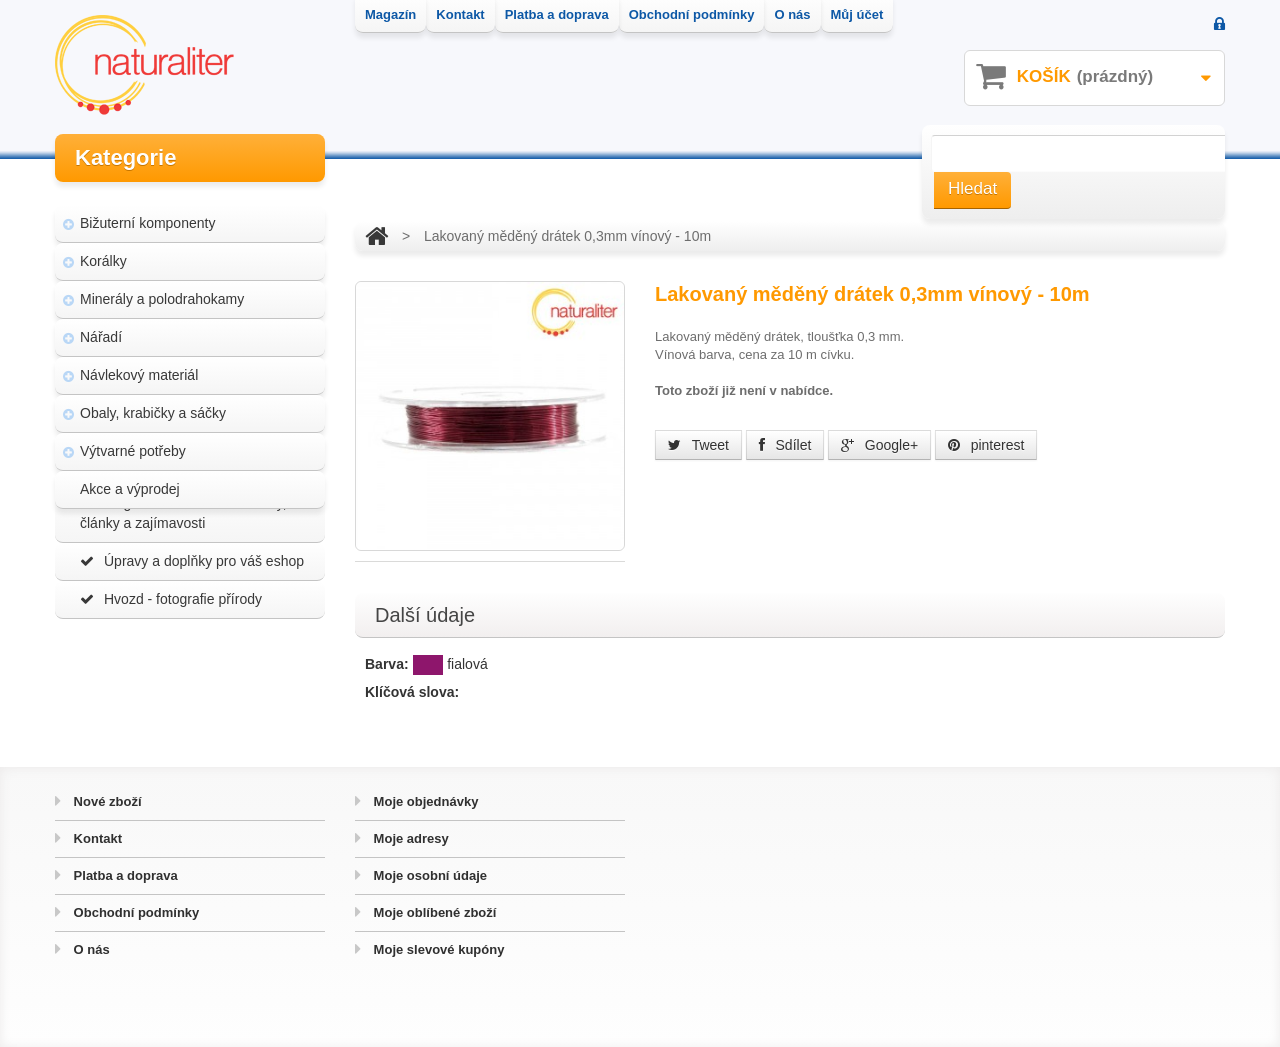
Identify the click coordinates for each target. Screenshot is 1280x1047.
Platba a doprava (124, 875)
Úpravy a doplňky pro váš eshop (192, 636)
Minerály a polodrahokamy (162, 286)
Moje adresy (409, 838)
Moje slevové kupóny (437, 949)
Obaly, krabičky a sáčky (153, 400)
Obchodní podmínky (134, 912)
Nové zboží (106, 801)
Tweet (698, 445)
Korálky (103, 248)
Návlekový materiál (139, 362)
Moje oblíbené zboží (433, 912)
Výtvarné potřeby (133, 438)
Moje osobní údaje (428, 875)
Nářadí (101, 324)
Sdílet (785, 445)
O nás (90, 949)
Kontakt (96, 838)
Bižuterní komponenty (147, 210)
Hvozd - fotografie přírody (171, 674)
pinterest (986, 445)
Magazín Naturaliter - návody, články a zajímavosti (183, 588)
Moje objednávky (424, 801)
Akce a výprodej (130, 476)
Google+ (879, 445)
